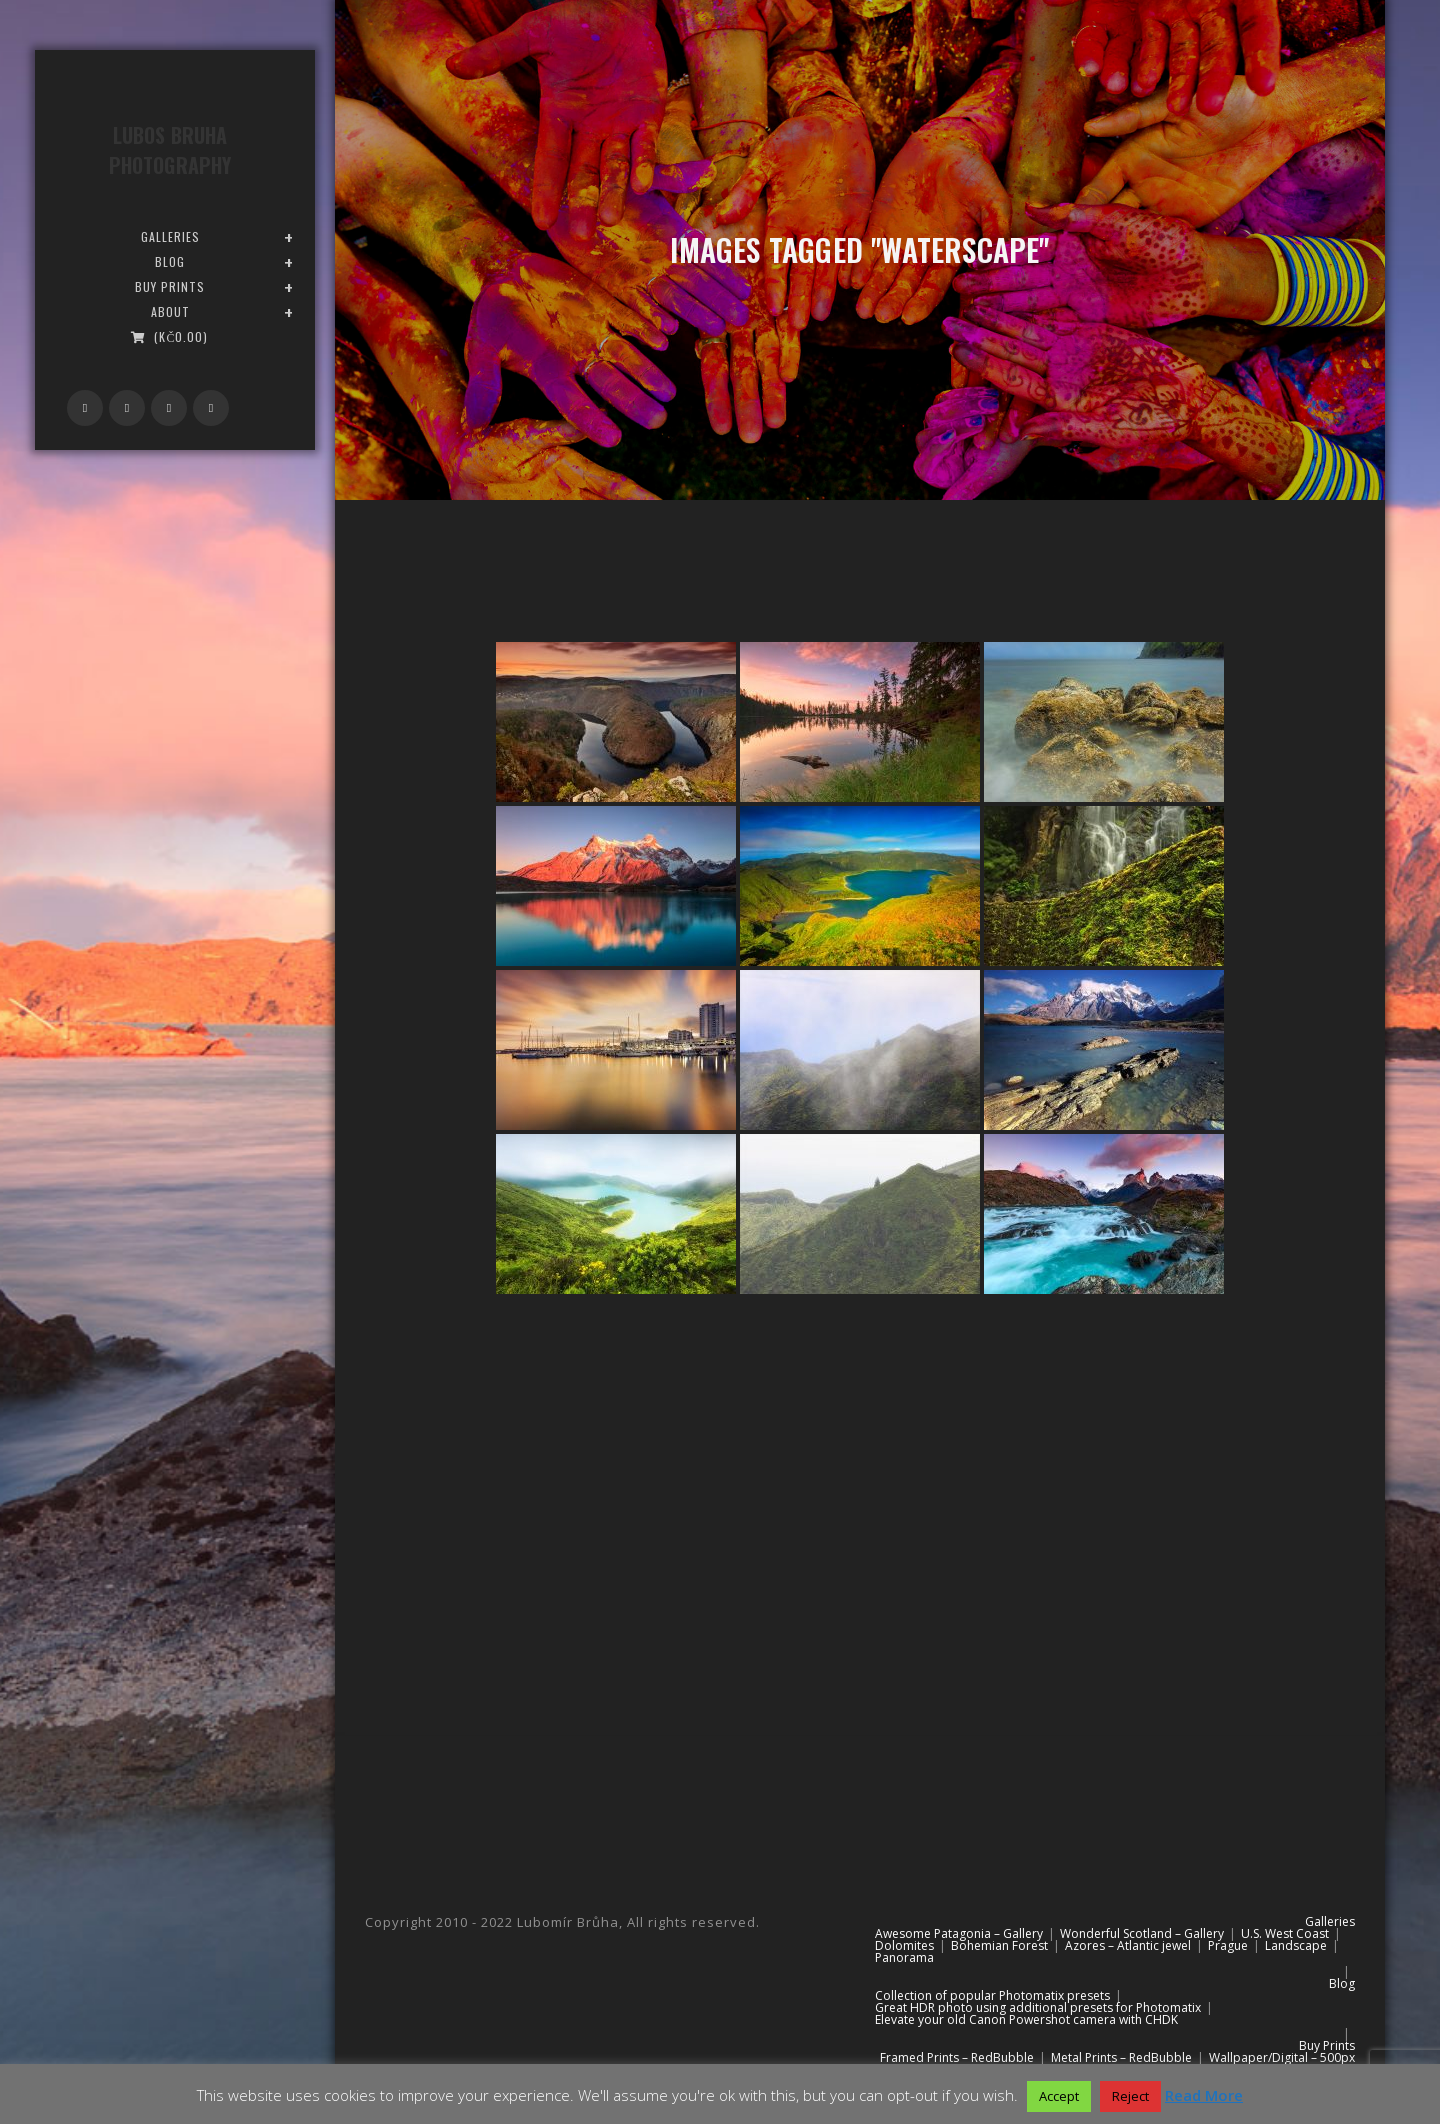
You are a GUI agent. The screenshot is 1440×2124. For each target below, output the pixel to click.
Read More (1204, 2095)
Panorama (904, 1957)
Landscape (1296, 1945)
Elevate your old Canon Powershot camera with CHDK (1026, 2019)
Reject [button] (1130, 2096)
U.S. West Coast (1285, 1933)
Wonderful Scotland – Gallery (1142, 1933)
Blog (1342, 1983)
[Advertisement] (860, 1486)
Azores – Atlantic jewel (1128, 1945)
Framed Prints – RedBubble (957, 2057)
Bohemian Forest (999, 1945)
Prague (1228, 1945)
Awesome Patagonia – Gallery (959, 1933)
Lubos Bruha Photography (170, 150)
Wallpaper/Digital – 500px (1282, 2057)
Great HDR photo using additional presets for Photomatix (1038, 2007)
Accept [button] (1059, 2096)
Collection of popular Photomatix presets (992, 1995)
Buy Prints (1327, 2045)
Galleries (1330, 1921)
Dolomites (904, 1945)
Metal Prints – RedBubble (1121, 2057)
